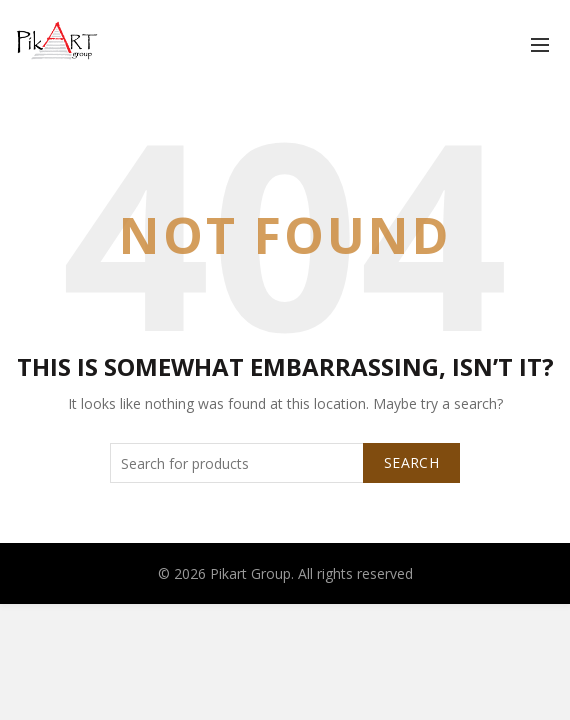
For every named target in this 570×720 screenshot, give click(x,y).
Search (411, 462)
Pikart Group (250, 573)
